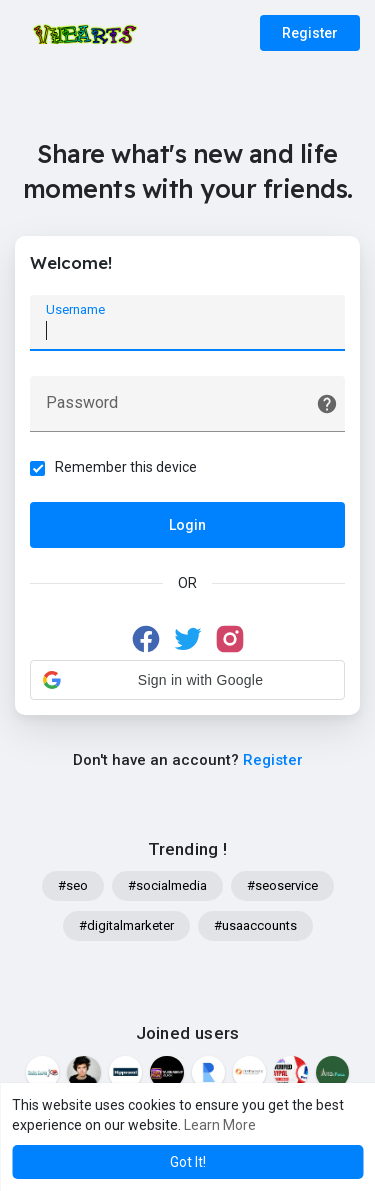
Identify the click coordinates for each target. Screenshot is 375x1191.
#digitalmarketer (126, 925)
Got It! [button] (188, 1162)
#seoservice (282, 885)
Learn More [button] (220, 1125)
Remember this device (126, 467)
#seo (73, 885)
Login (187, 525)
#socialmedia (167, 885)
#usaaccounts (255, 925)
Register (310, 33)
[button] (187, 680)
